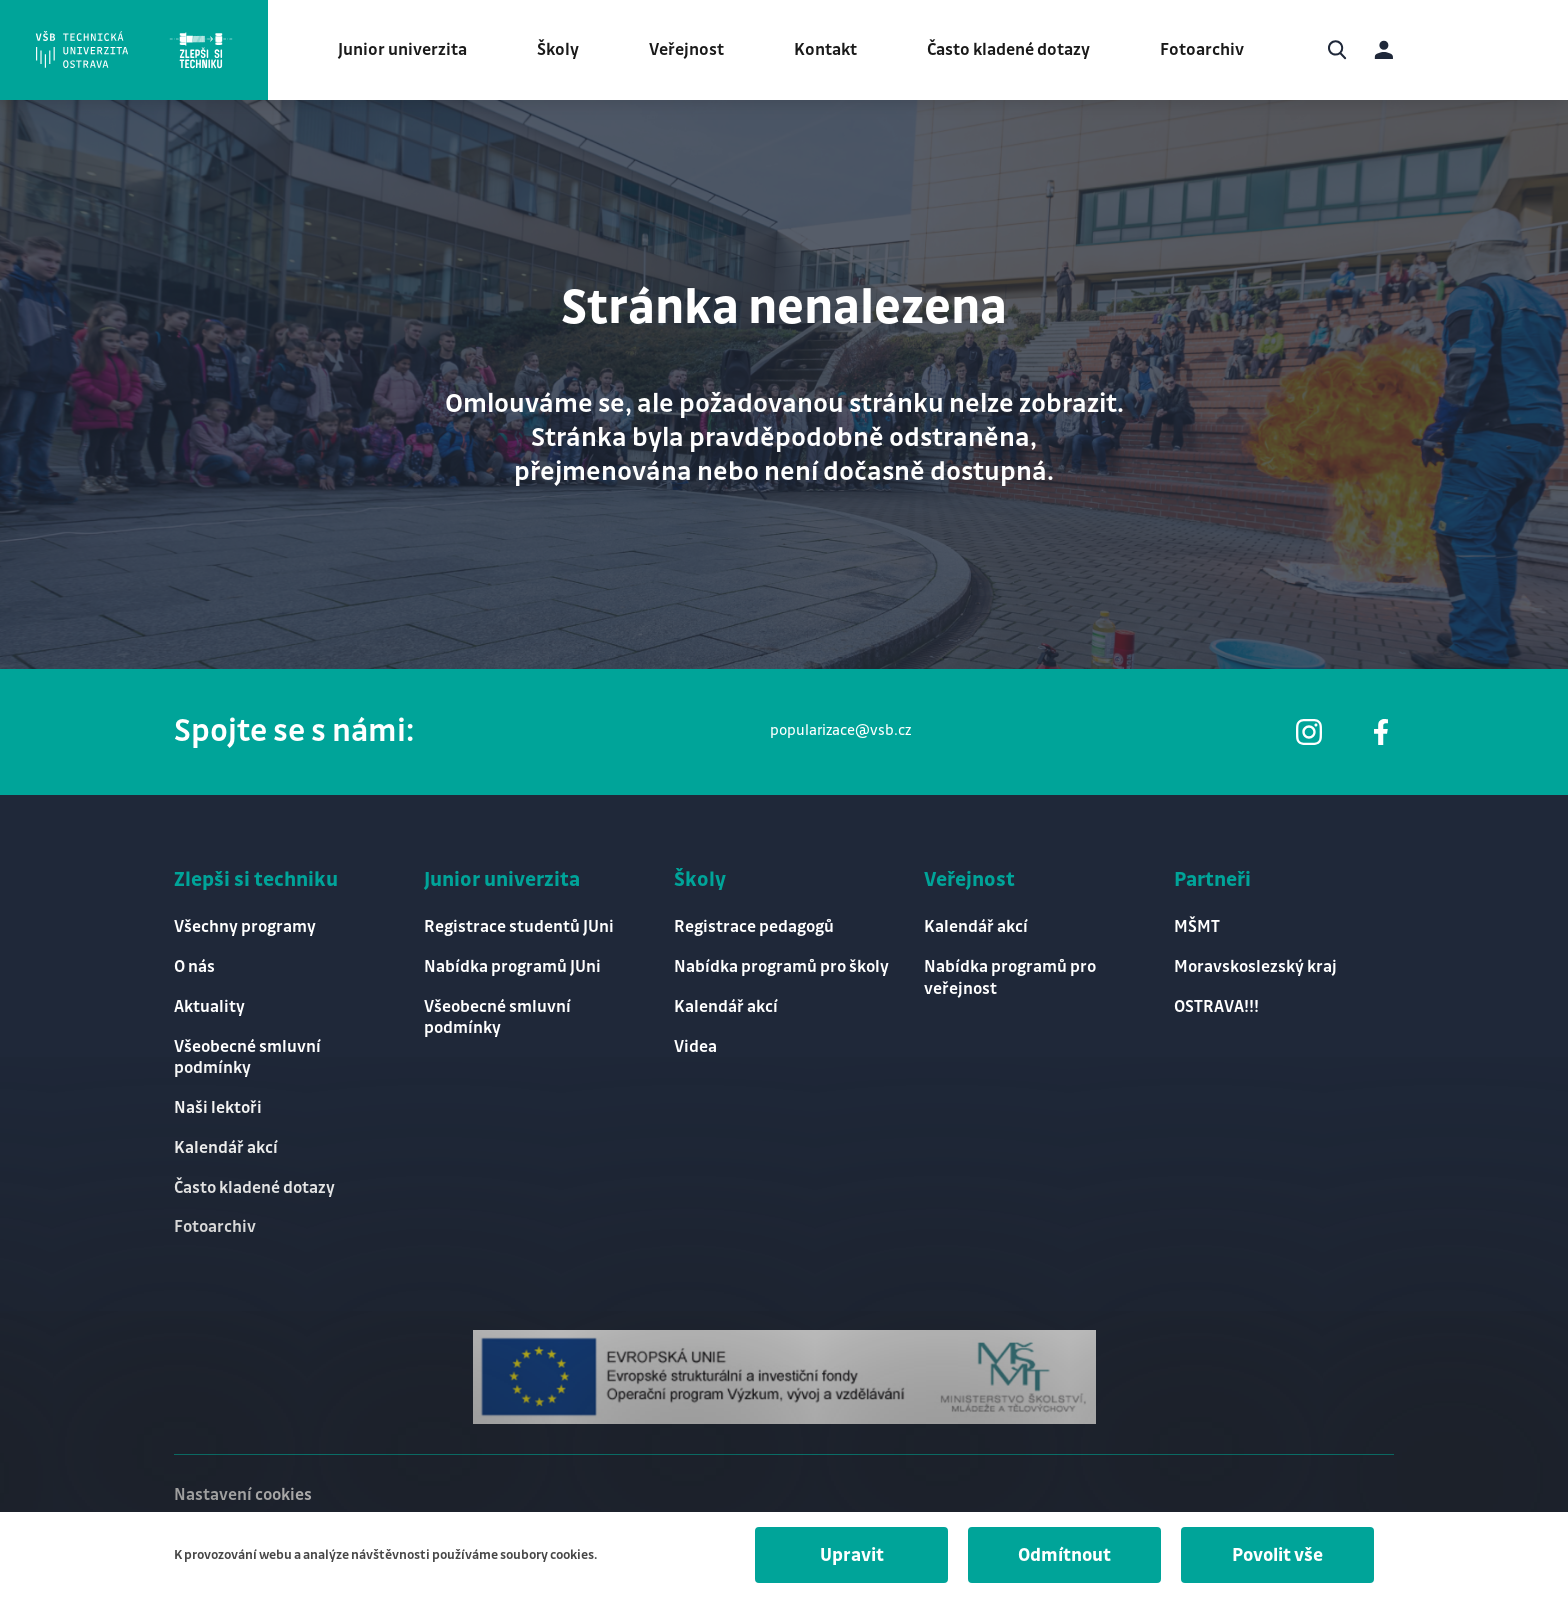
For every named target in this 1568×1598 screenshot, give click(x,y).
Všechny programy (245, 927)
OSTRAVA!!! (1216, 1007)
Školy (558, 50)
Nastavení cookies (243, 1495)
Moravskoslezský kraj (1255, 967)
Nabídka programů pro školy (781, 967)
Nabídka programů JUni (512, 967)
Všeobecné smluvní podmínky (247, 1057)
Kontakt (825, 50)
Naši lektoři (218, 1108)
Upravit (852, 1555)
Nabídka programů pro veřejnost (1010, 977)
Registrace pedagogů (754, 927)
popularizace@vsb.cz (840, 731)
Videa (695, 1047)
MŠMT (1197, 927)
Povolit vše (1277, 1555)
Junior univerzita (402, 50)
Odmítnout (1064, 1555)
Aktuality (209, 1007)
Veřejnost (686, 50)
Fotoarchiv (1202, 50)
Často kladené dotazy (1008, 50)
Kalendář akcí (226, 1148)
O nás (194, 967)
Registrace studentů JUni (519, 927)
